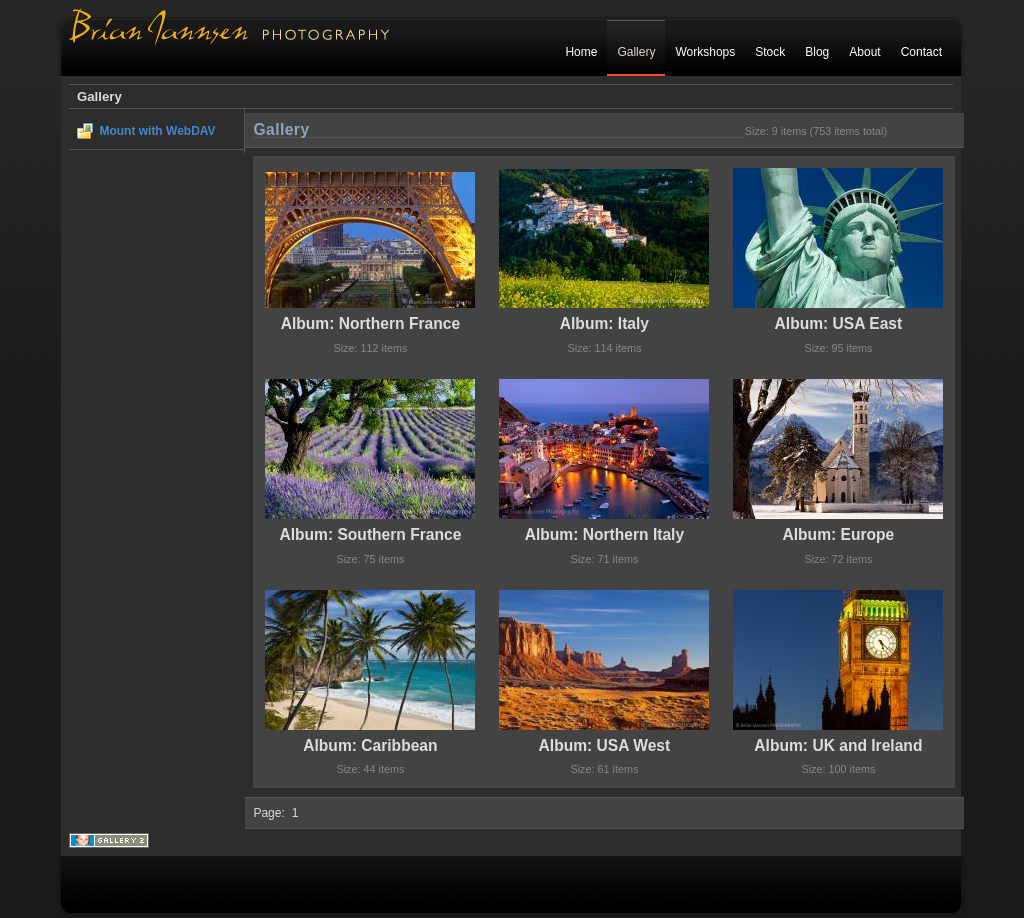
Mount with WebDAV (157, 131)
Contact (921, 52)
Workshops (705, 52)
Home (581, 52)
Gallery (636, 52)
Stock (770, 52)
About (864, 52)
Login (926, 97)
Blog (817, 52)
